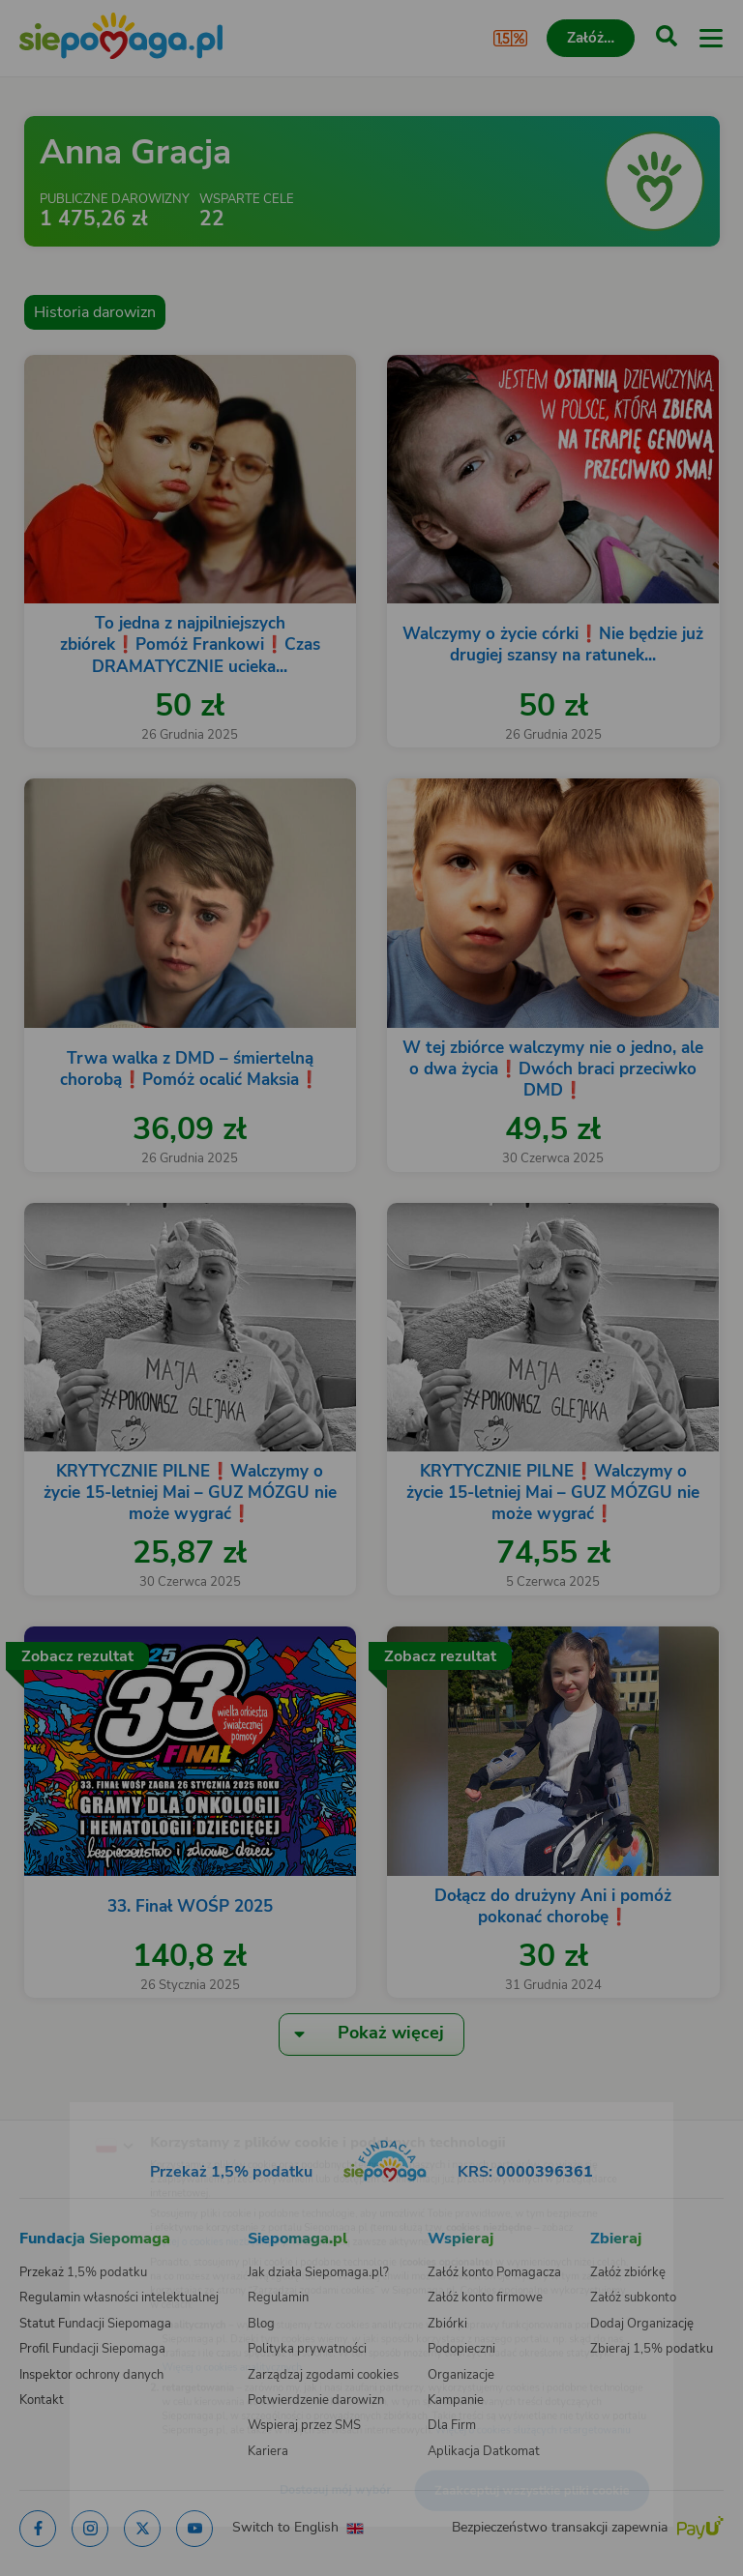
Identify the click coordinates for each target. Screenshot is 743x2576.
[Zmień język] (54, 2107)
